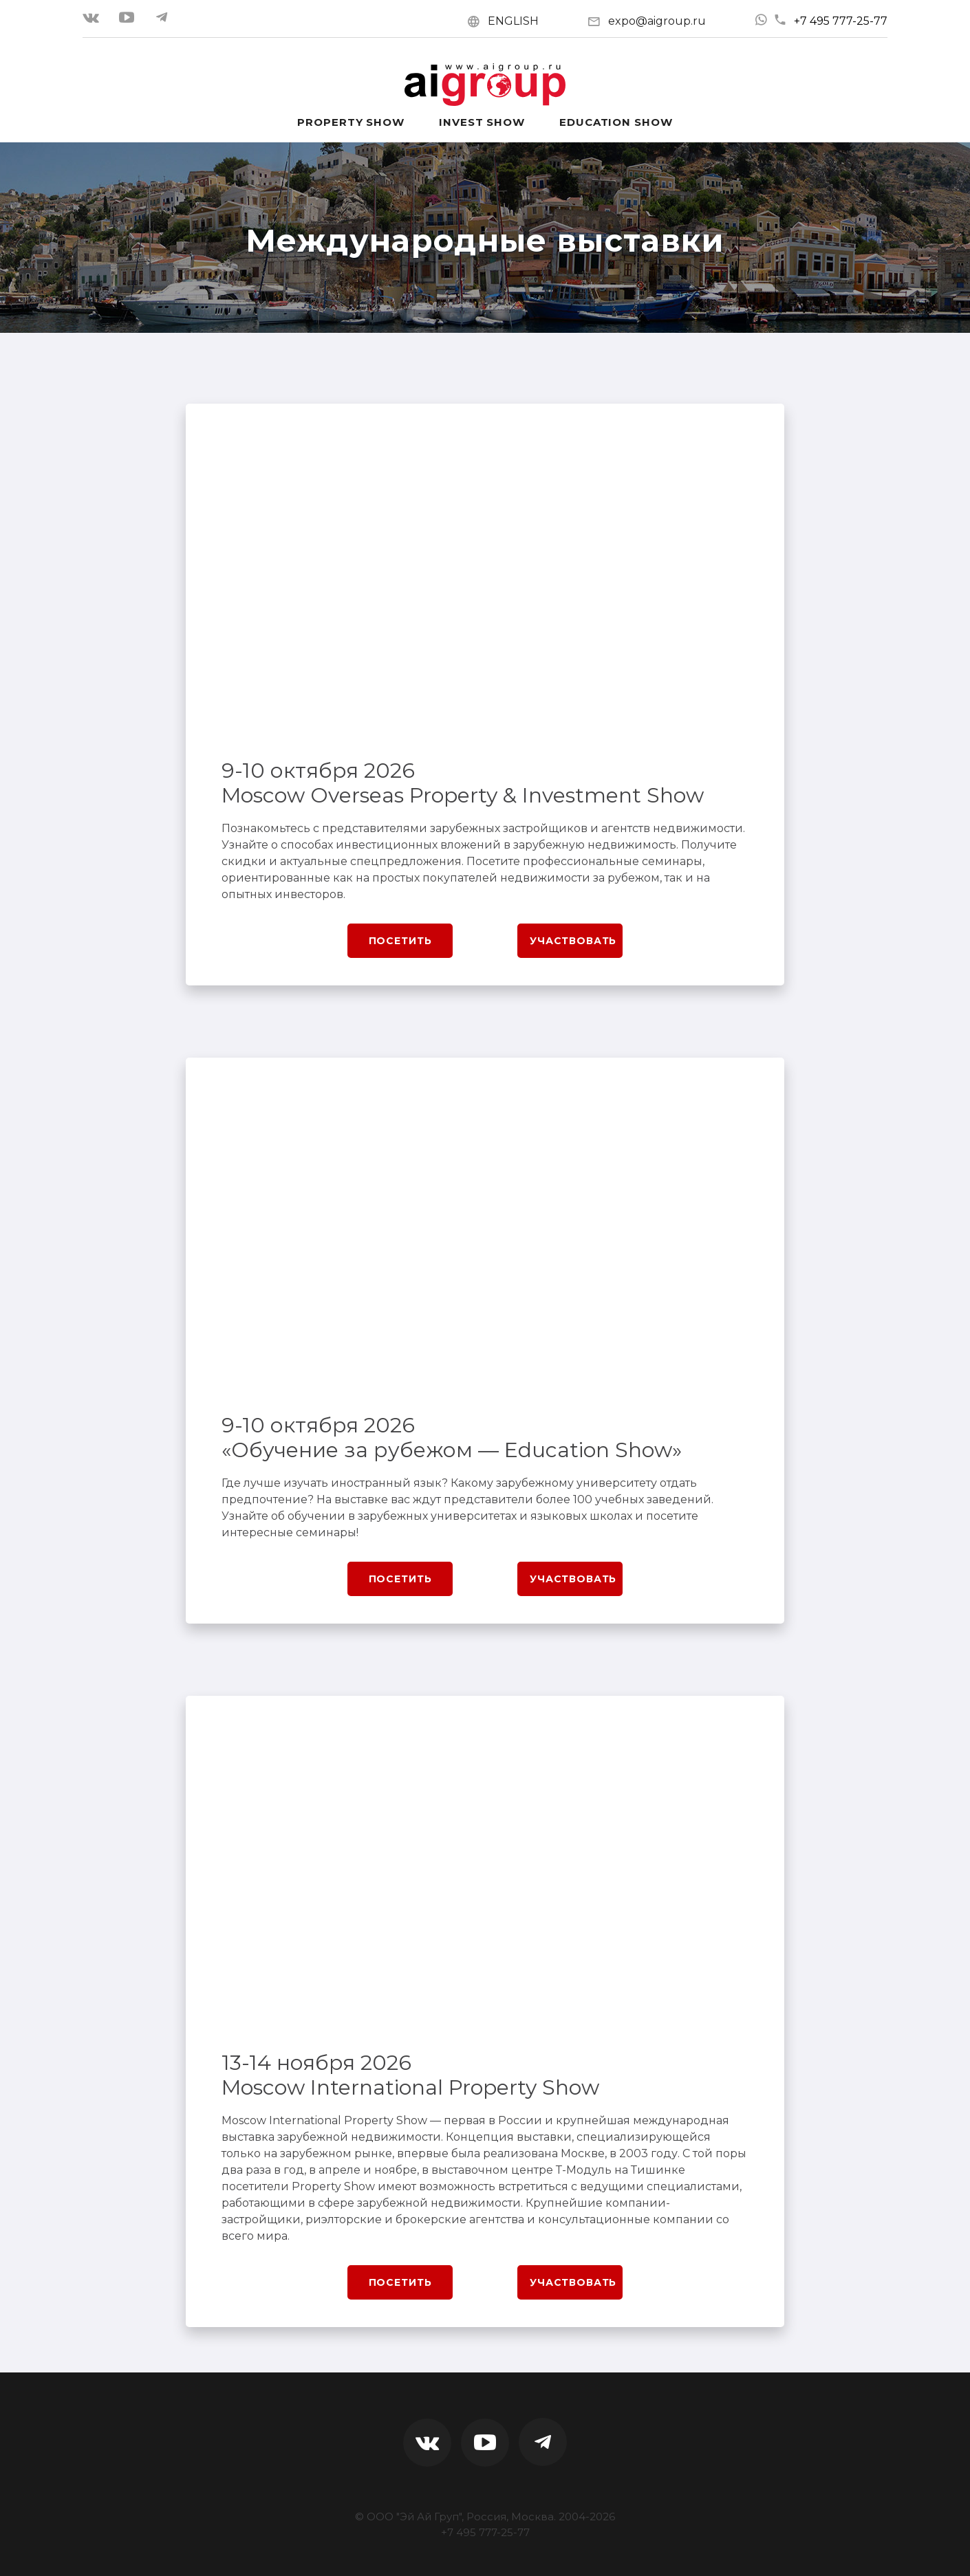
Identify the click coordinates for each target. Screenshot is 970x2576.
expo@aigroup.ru (657, 21)
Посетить (400, 941)
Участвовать (573, 941)
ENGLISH (513, 21)
